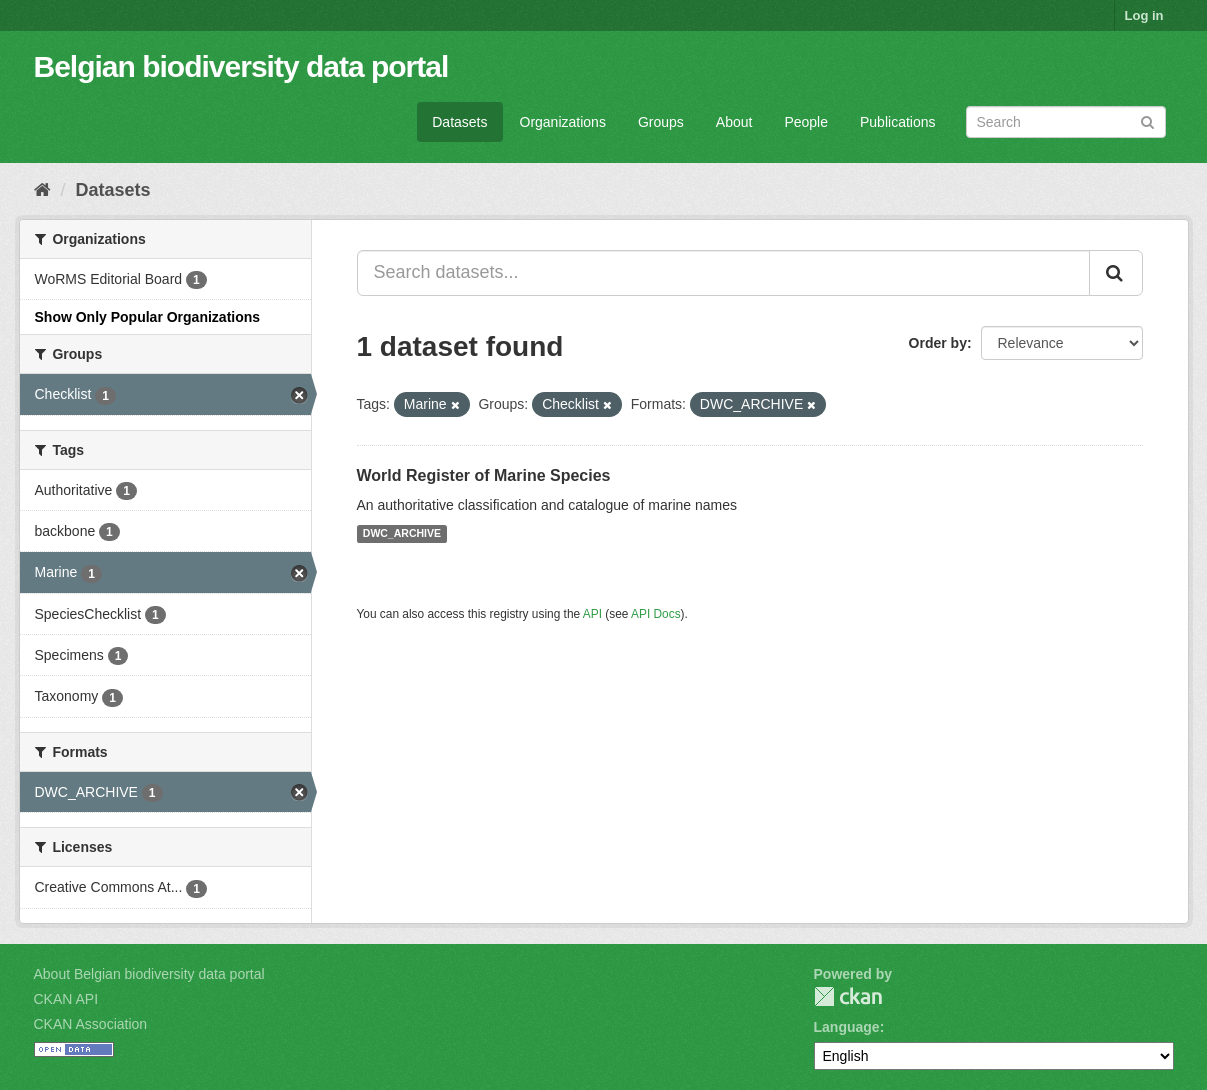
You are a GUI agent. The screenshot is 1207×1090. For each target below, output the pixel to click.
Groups (661, 122)
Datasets (459, 122)
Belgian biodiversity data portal (241, 66)
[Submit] (1147, 120)
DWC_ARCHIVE (402, 534)
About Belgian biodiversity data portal (149, 974)
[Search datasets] (1066, 122)
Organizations (563, 122)
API (592, 614)
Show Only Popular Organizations (148, 317)
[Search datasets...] (723, 273)
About (734, 122)
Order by (938, 343)
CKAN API (66, 999)
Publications (898, 122)
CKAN (848, 996)
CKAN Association (91, 1024)
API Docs (656, 614)
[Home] (42, 190)
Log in (1144, 15)
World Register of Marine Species (484, 475)
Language (847, 1027)
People (806, 122)
